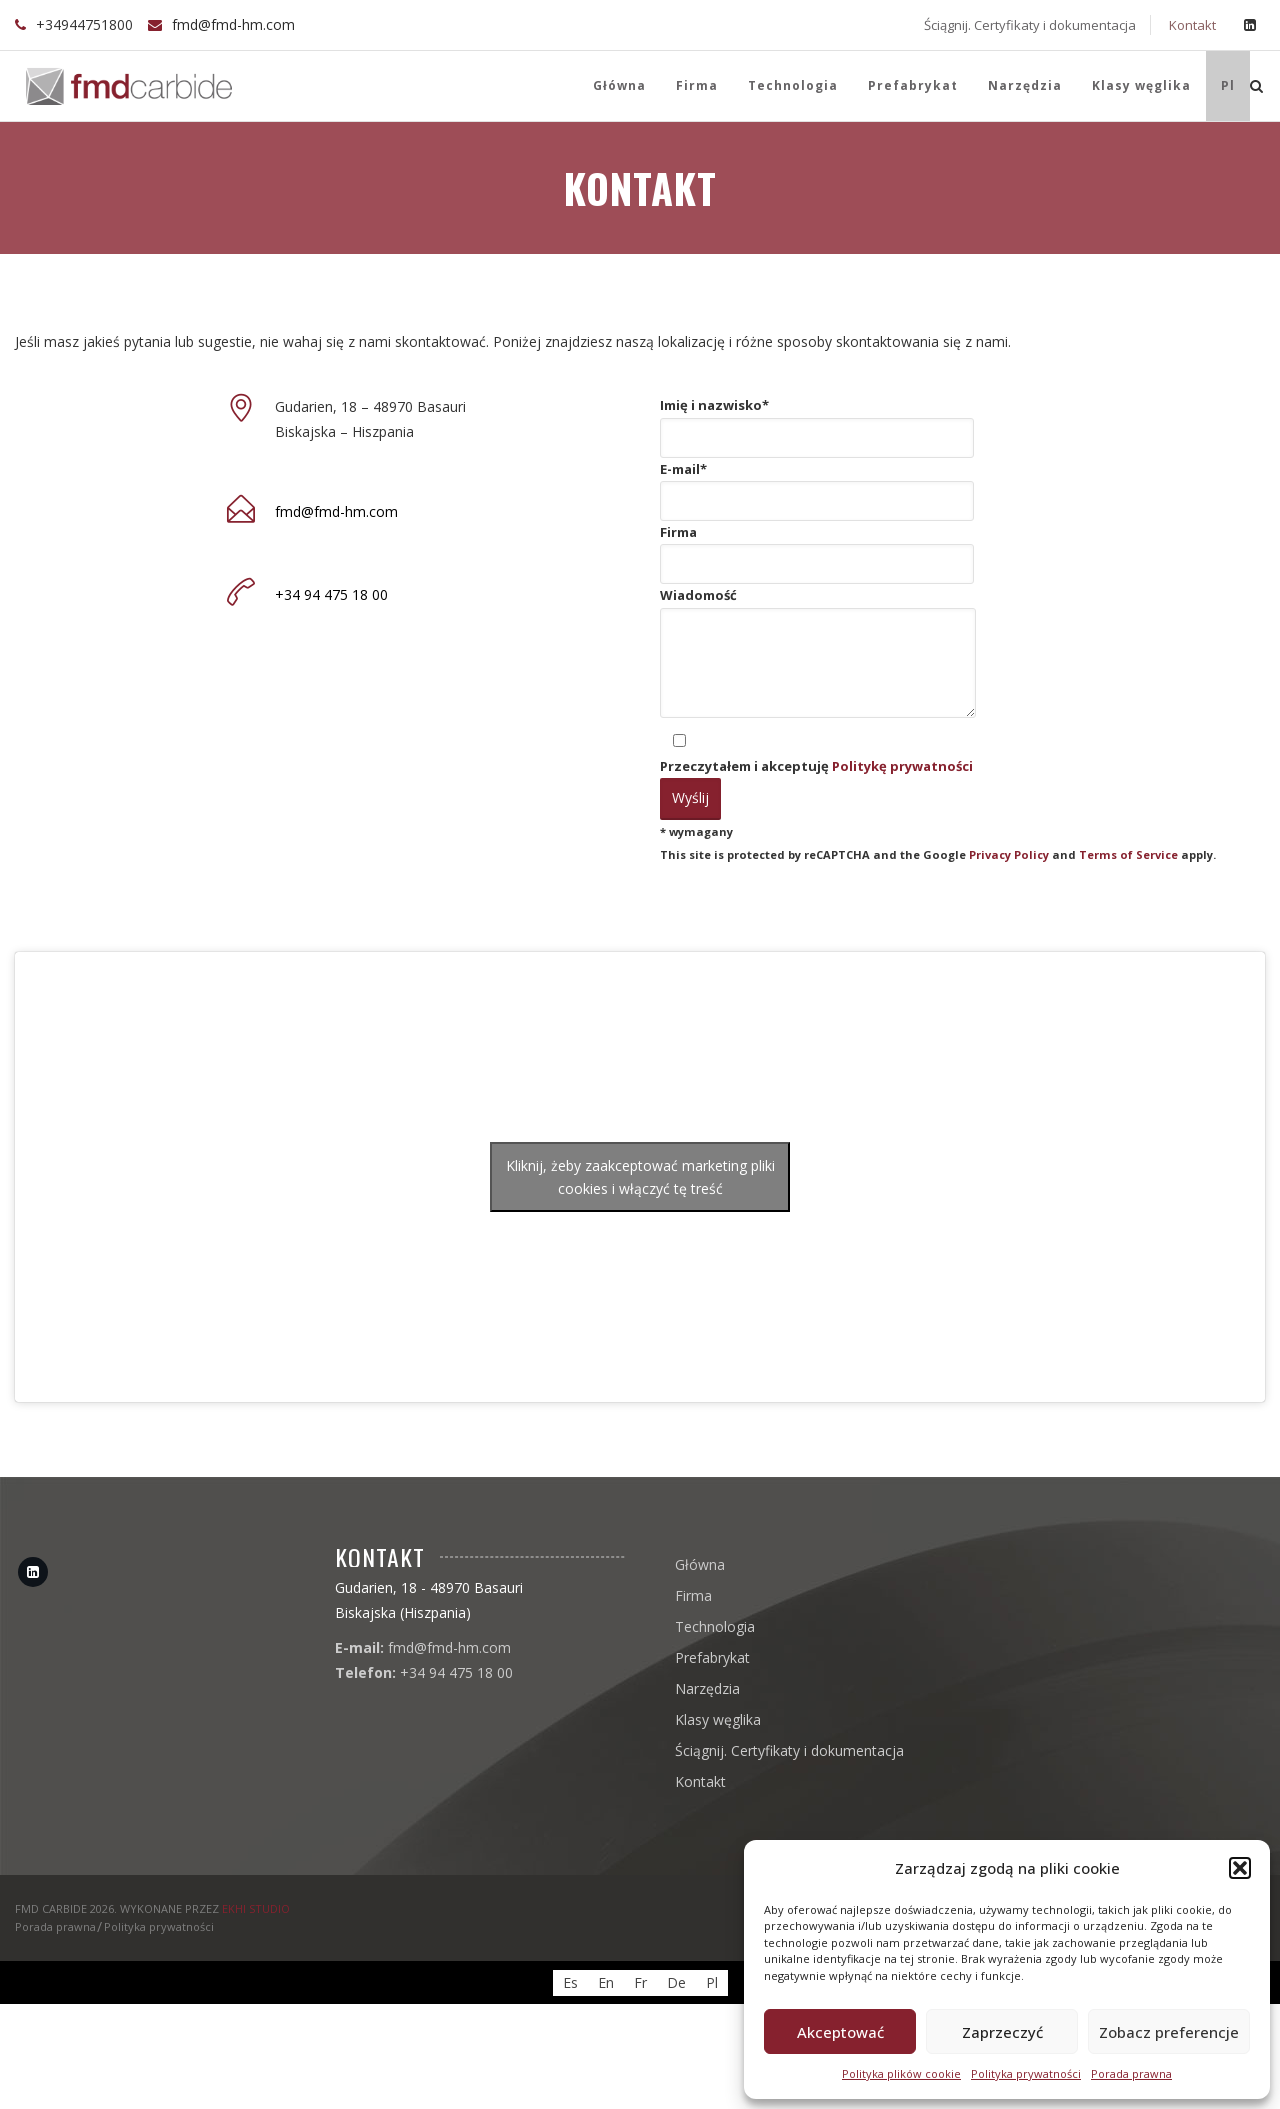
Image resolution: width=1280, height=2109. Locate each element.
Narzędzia (1025, 85)
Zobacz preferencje (1169, 2032)
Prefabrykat (913, 85)
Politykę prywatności (902, 766)
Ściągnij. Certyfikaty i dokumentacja (1028, 25)
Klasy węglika (1141, 85)
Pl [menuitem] (712, 1982)
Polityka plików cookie (901, 2073)
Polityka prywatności (1026, 2073)
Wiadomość (818, 655)
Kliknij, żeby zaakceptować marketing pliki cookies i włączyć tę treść (640, 1177)
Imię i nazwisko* (817, 426)
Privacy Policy (1009, 854)
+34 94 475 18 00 (331, 594)
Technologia (793, 85)
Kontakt (1191, 25)
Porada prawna (1131, 2073)
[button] (1240, 1868)
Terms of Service (1128, 854)
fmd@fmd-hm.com (233, 24)
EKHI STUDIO (256, 1908)
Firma (697, 85)
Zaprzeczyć (1002, 2032)
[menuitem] (1228, 86)
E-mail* (817, 490)
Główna (617, 85)
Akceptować (840, 2032)
